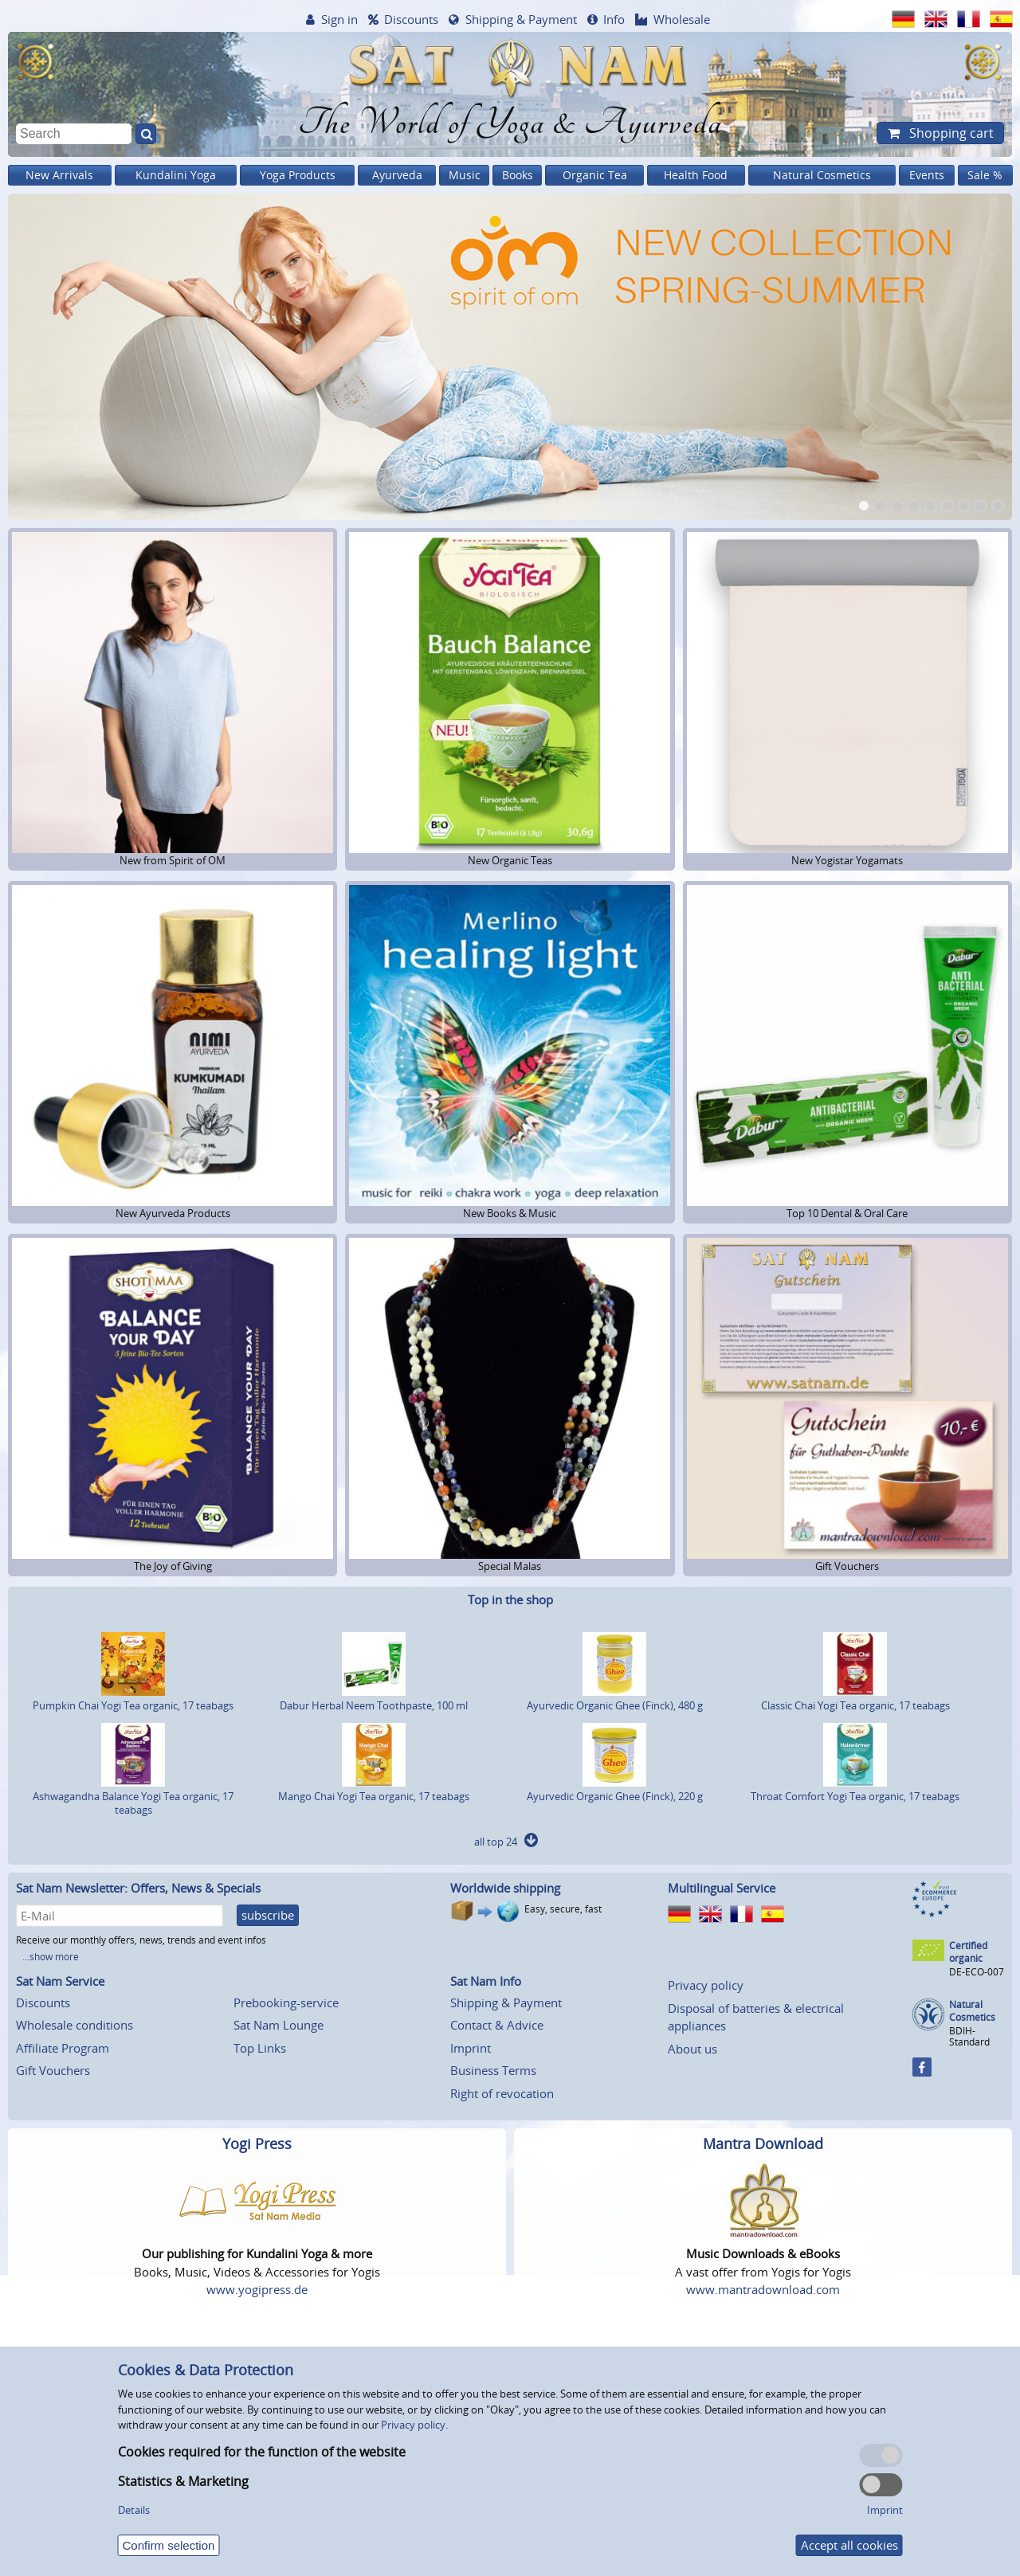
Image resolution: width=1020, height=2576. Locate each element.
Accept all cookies (849, 2545)
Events (926, 174)
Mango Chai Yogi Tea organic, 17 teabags (373, 1789)
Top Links (259, 2048)
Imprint (470, 2048)
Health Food (696, 174)
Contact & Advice (496, 2025)
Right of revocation (502, 2093)
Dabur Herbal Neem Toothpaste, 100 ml (374, 1699)
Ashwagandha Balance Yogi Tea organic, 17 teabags (133, 1796)
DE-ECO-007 (976, 1972)
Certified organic (968, 1952)
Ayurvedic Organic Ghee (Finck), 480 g (615, 1699)
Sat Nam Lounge (278, 2025)
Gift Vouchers (53, 2070)
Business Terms (493, 2070)
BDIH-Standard (969, 2036)
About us (692, 2049)
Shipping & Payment (521, 19)
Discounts (411, 19)
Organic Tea (595, 174)
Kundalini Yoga (175, 174)
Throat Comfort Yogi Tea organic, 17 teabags (855, 1789)
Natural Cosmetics (822, 174)
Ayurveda (397, 174)
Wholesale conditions (74, 2025)
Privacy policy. (414, 2424)
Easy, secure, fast (563, 1909)
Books (517, 174)
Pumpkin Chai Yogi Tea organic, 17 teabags (133, 1699)
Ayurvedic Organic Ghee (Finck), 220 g (615, 1789)
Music (465, 174)
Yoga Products (297, 174)
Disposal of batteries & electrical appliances (756, 2017)
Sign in (339, 19)
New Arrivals (59, 174)
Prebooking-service (286, 2002)
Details (134, 2510)
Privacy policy (705, 1985)
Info (614, 19)
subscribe (267, 1915)
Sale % (984, 174)
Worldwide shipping (505, 1888)
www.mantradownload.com (763, 2289)
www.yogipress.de (257, 2289)
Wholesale (681, 19)
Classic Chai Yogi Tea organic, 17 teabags (855, 1699)
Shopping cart (950, 133)
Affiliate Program (62, 2048)
